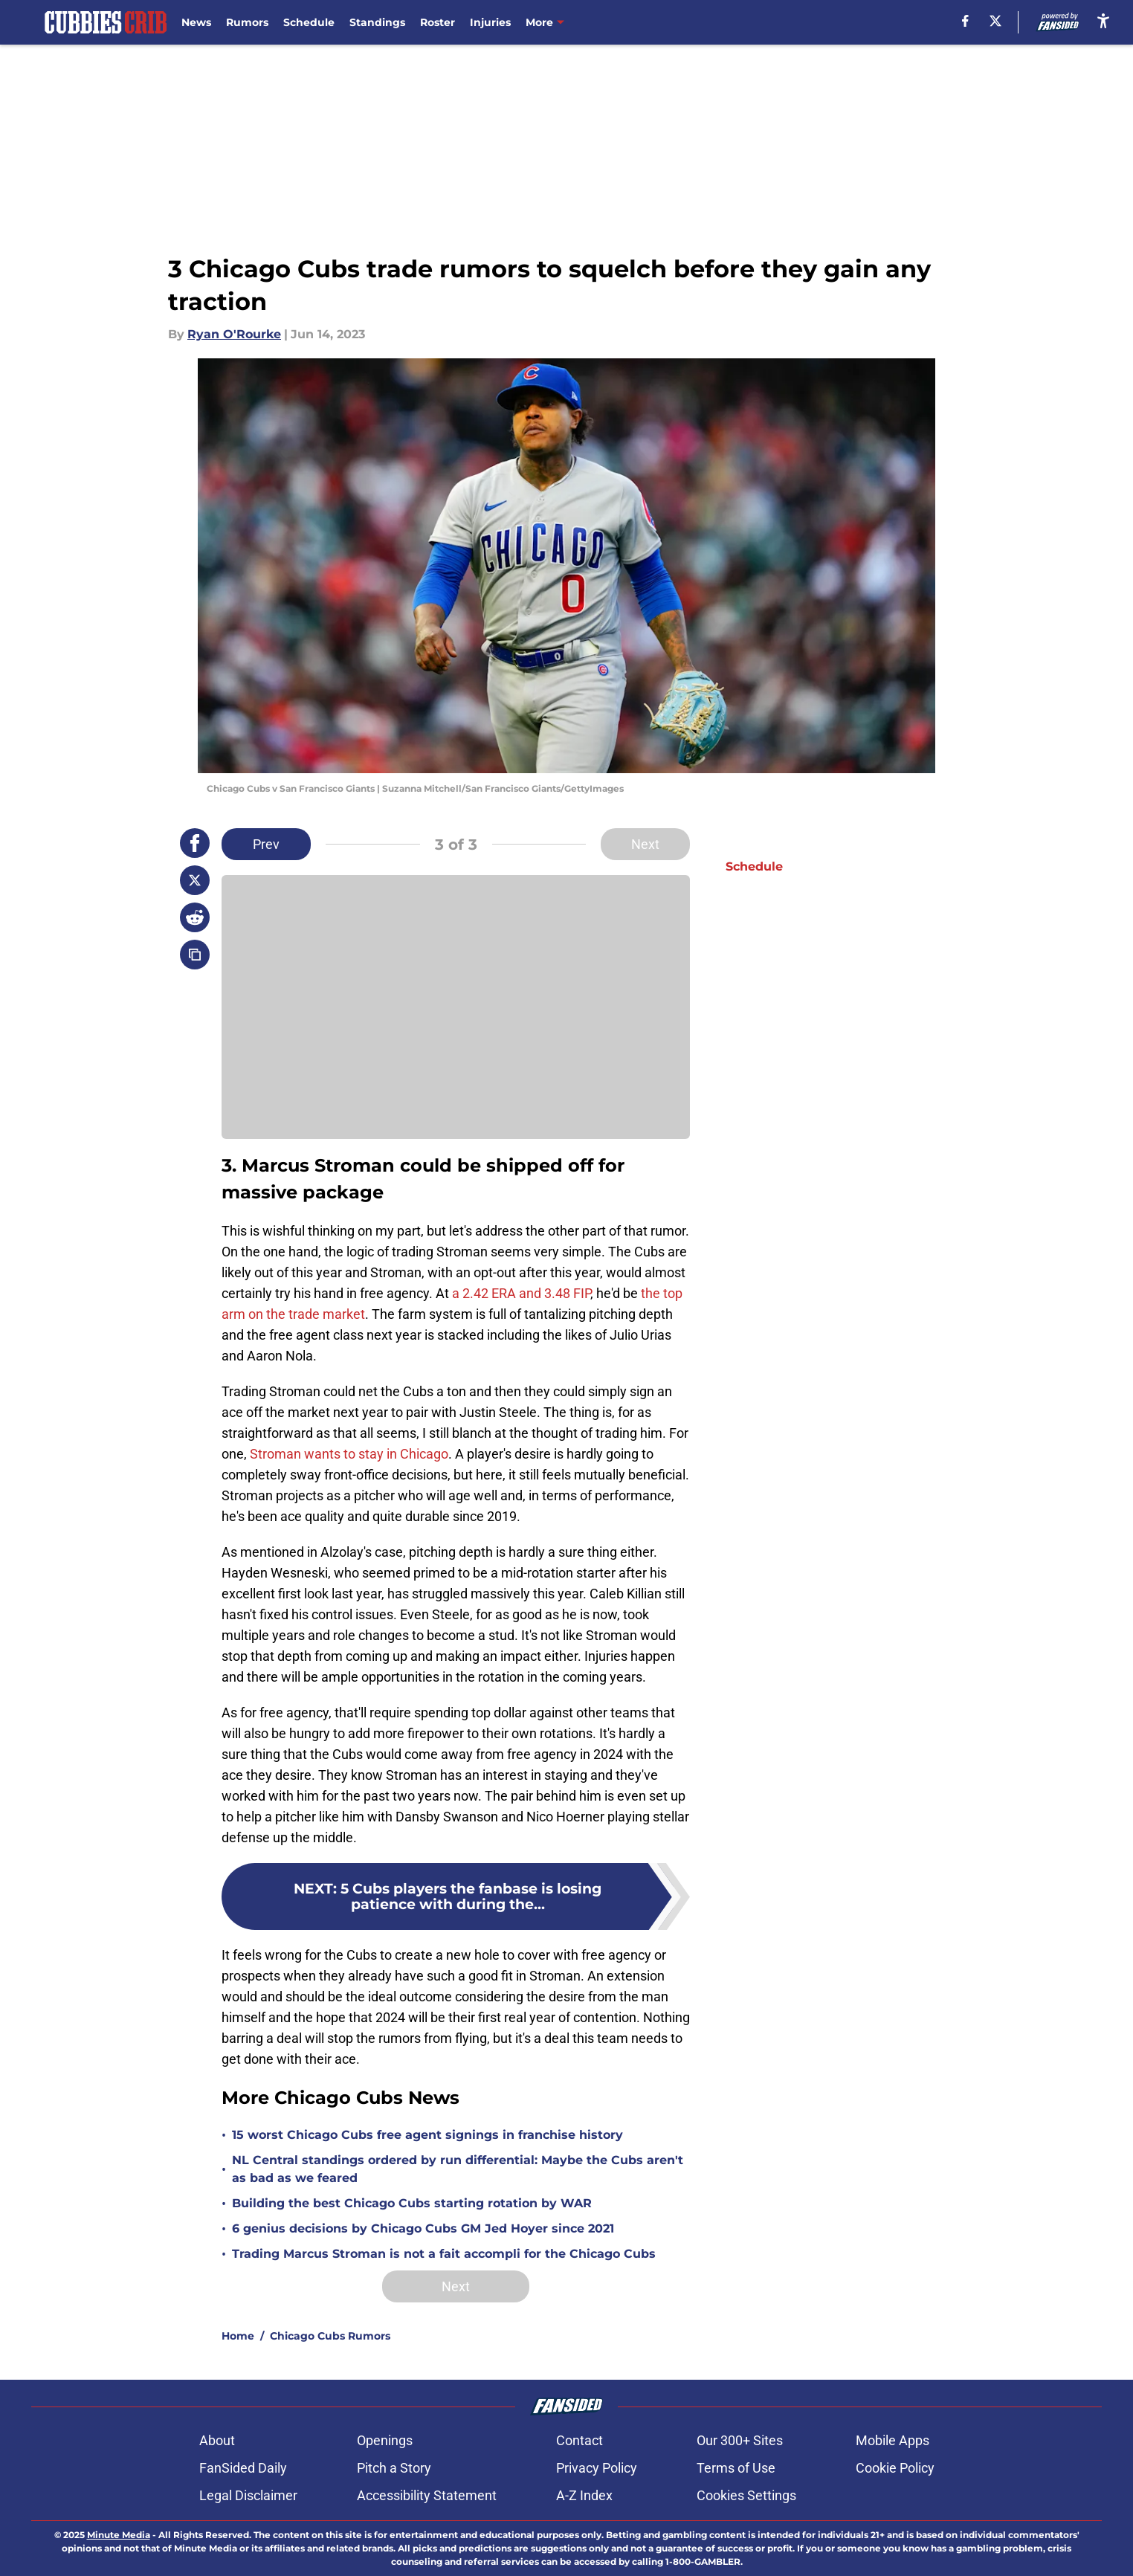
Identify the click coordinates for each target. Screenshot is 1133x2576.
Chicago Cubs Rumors (330, 2336)
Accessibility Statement (427, 2495)
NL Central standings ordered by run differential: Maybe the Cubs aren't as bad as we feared (457, 2169)
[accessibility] (1103, 20)
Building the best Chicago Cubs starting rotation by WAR (412, 2203)
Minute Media (118, 2534)
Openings (385, 2440)
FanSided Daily (243, 2468)
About (217, 2440)
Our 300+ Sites (740, 2440)
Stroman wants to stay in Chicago (349, 1454)
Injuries (490, 22)
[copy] (195, 954)
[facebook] (965, 21)
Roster (437, 22)
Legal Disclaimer (248, 2495)
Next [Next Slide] (645, 844)
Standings (377, 22)
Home (238, 2336)
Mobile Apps (892, 2440)
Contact (579, 2440)
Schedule (309, 22)
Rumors (247, 22)
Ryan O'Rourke (234, 334)
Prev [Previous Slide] (266, 844)
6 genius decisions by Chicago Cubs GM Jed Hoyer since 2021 (423, 2228)
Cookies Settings (746, 2495)
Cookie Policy (895, 2468)
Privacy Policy (596, 2468)
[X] (995, 21)
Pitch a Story (394, 2468)
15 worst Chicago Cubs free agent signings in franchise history (427, 2135)
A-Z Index (584, 2495)
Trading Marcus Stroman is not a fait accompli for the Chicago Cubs (444, 2254)
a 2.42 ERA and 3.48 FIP (521, 1293)
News (196, 22)
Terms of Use (736, 2468)
